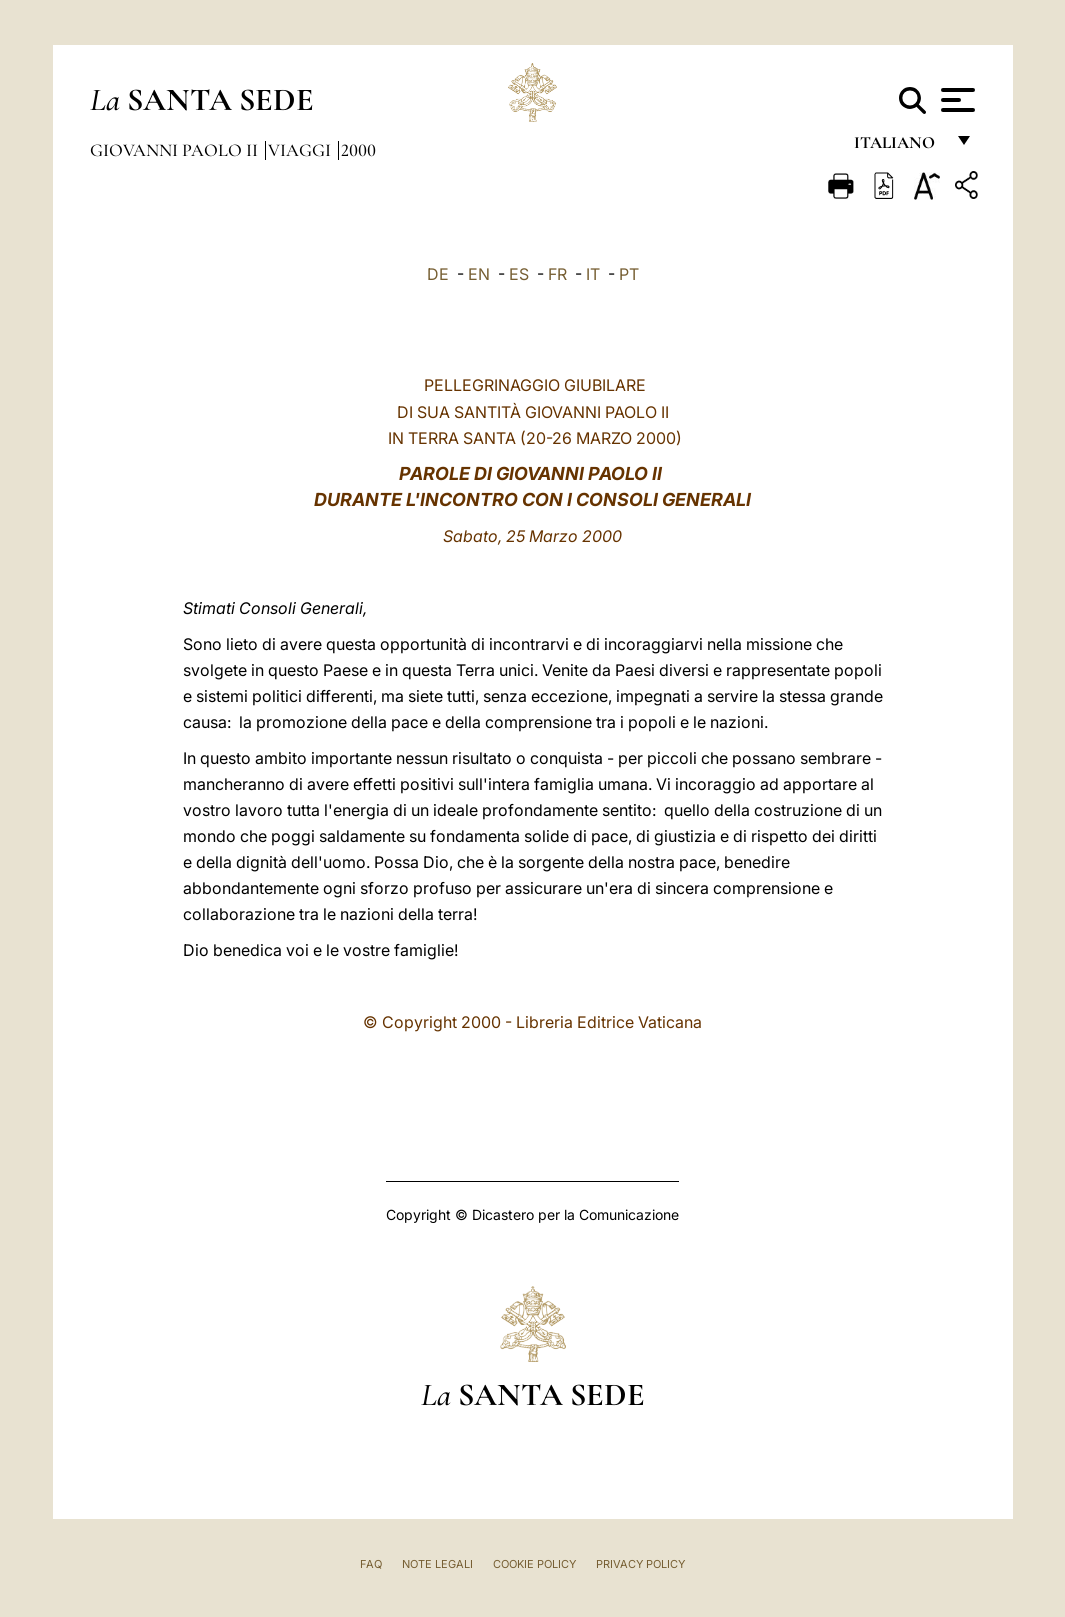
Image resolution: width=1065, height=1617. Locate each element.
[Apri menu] (955, 100)
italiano (898, 147)
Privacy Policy (640, 1564)
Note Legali (437, 1564)
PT (629, 274)
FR (557, 274)
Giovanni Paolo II (176, 150)
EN (479, 274)
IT (593, 274)
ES (519, 274)
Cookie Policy (534, 1564)
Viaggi (301, 150)
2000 (358, 150)
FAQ (371, 1564)
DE (438, 274)
